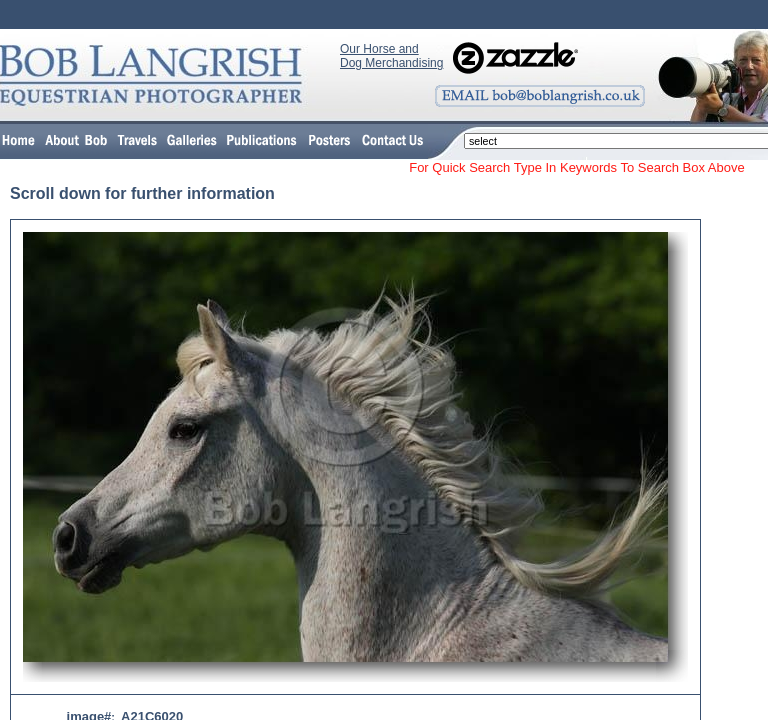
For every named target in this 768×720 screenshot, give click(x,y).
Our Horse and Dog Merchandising (391, 56)
